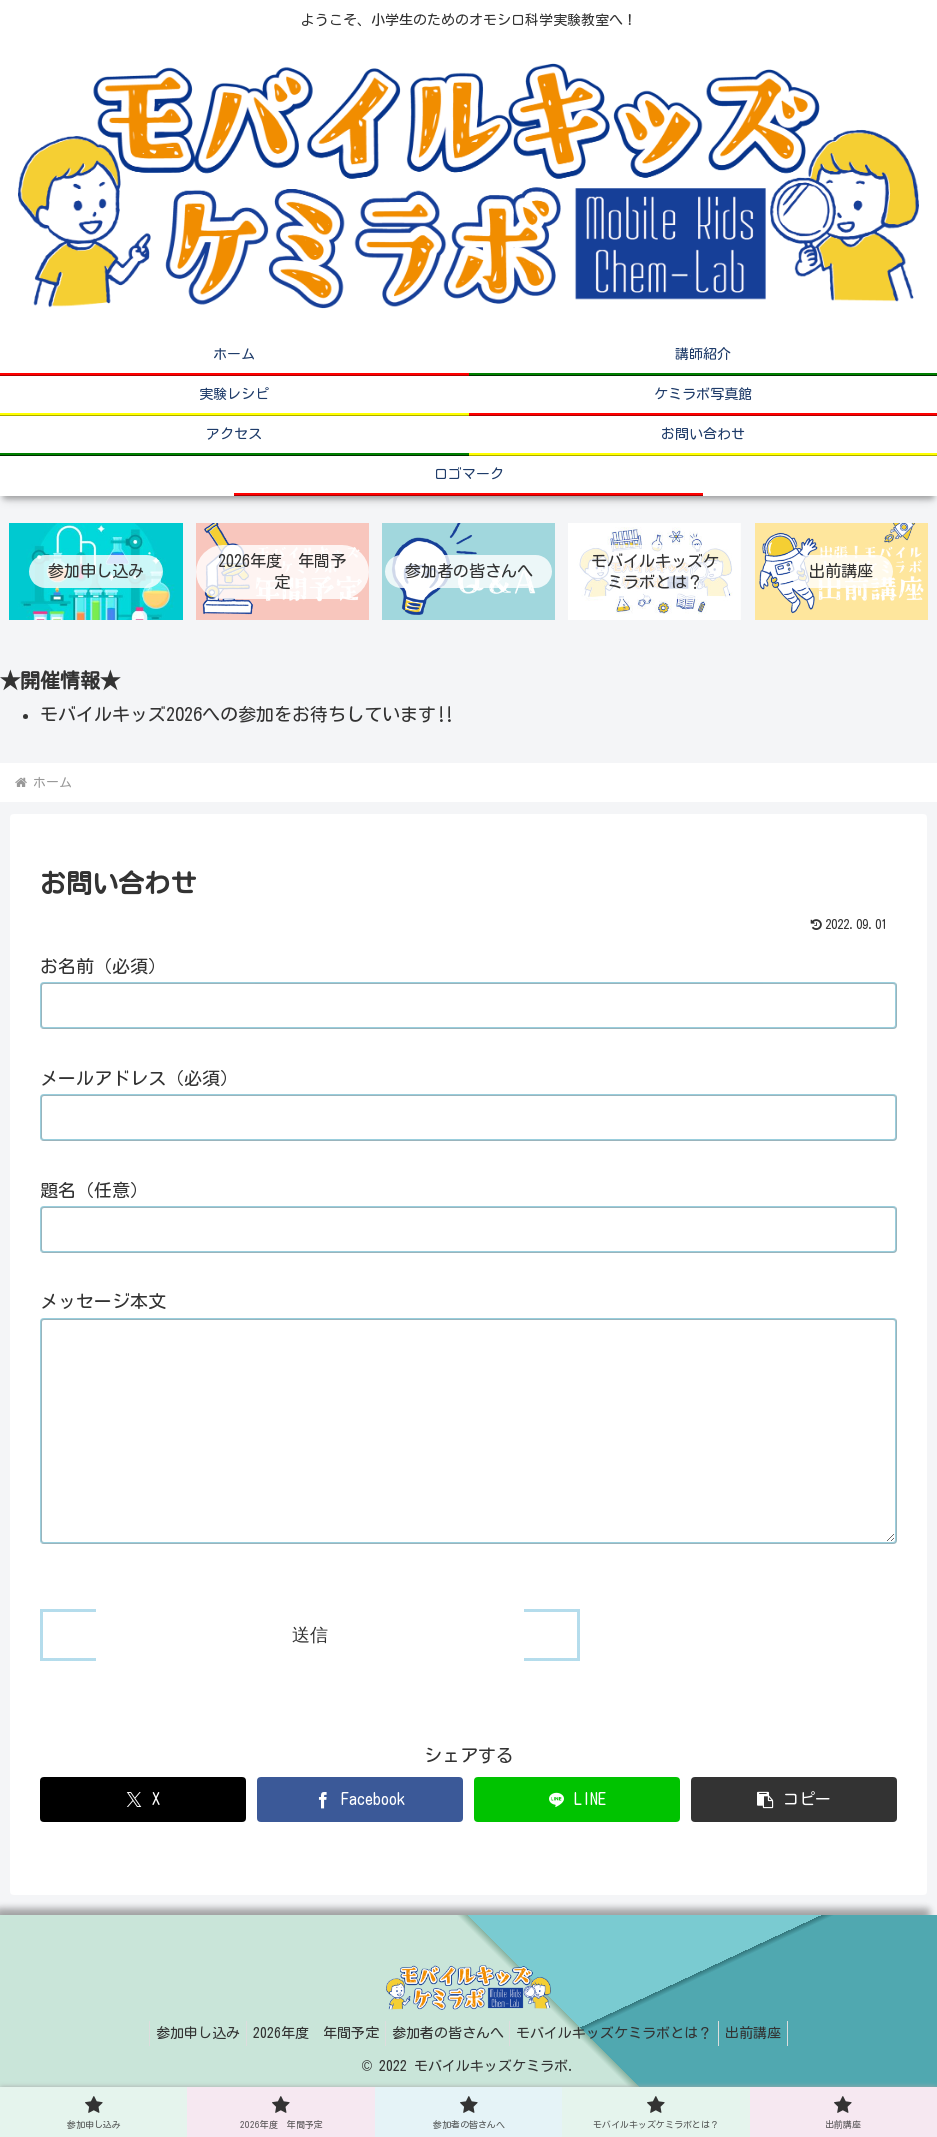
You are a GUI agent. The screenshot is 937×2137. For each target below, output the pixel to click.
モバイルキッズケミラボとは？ (623, 2075)
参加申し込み (182, 2075)
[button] (794, 1841)
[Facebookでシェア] (360, 1841)
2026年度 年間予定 (308, 2075)
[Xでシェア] (143, 1841)
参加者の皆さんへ (448, 2075)
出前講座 (770, 2075)
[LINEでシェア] (577, 1841)
